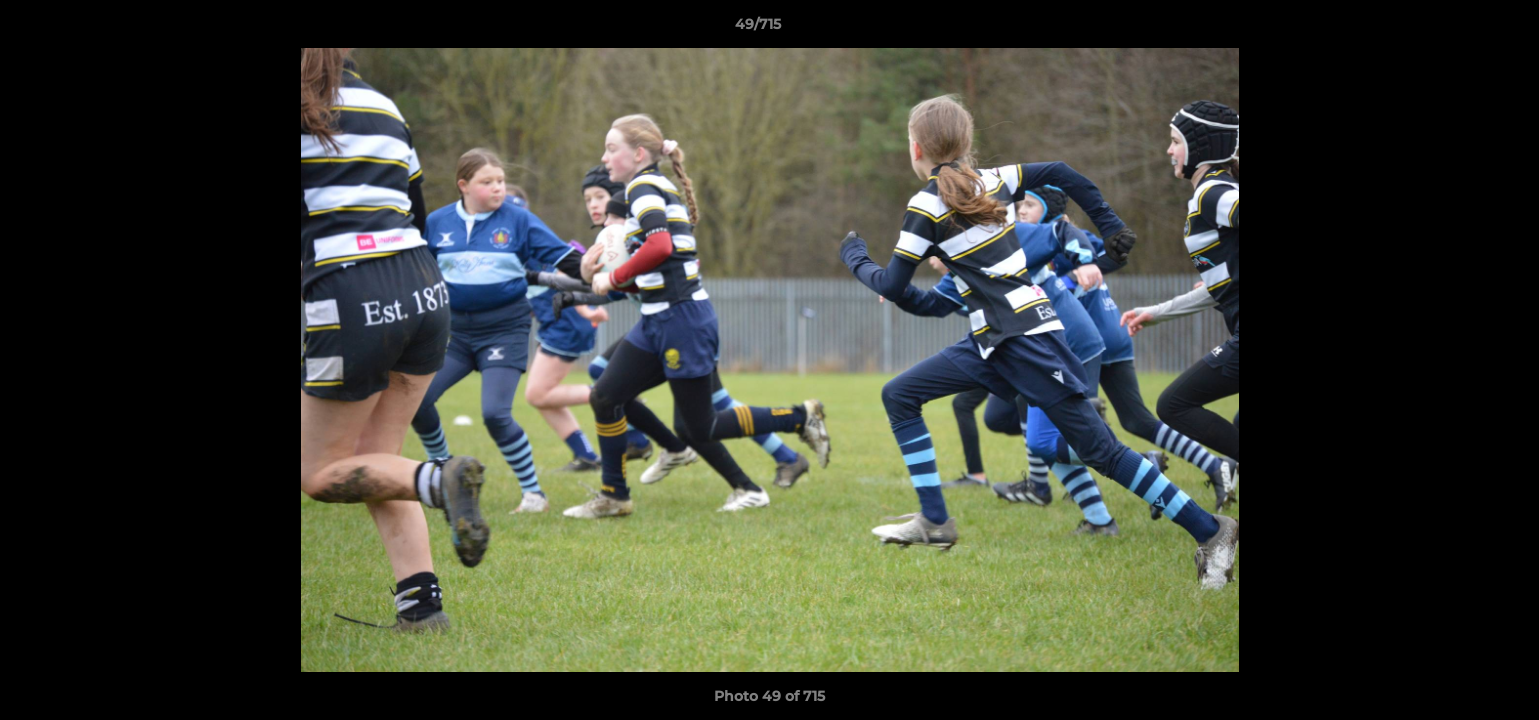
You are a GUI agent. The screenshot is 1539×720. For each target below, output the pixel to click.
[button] (1455, 29)
